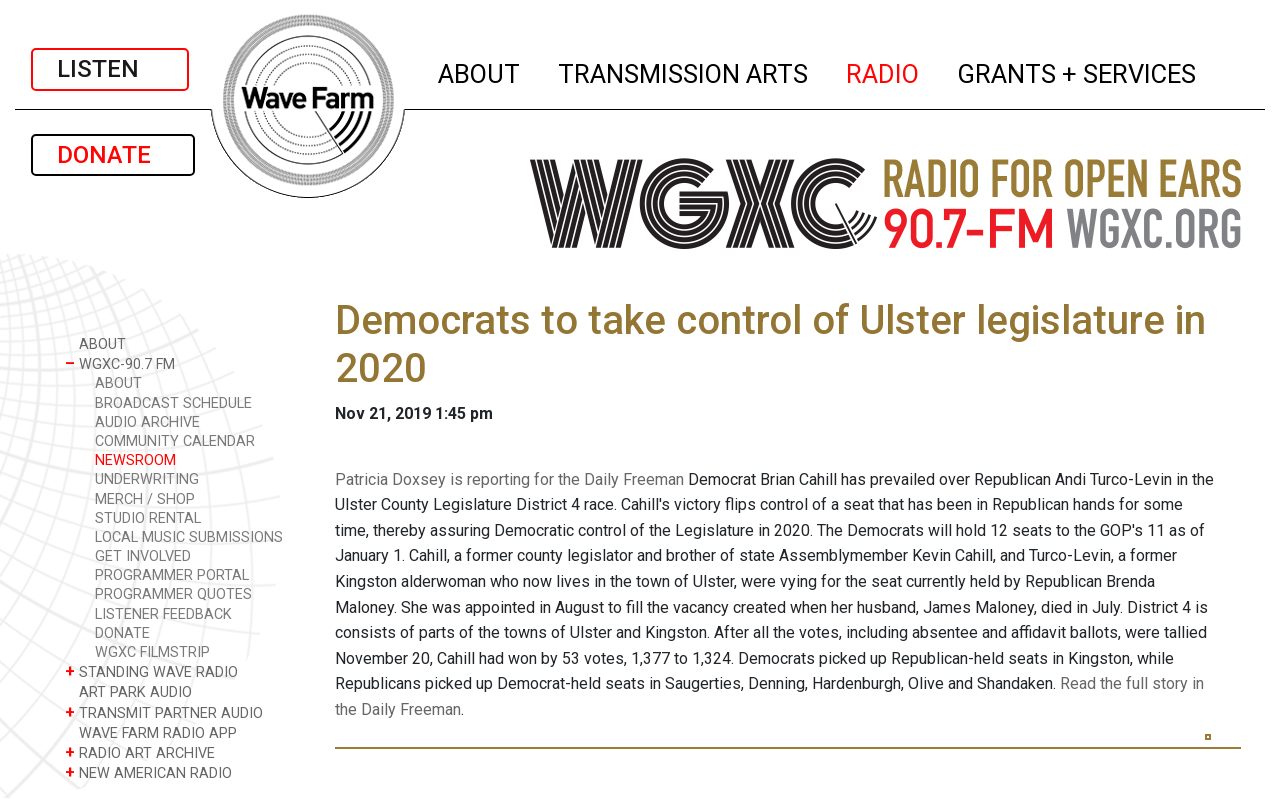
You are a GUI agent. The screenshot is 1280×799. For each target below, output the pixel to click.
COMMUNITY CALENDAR (175, 441)
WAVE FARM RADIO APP (151, 732)
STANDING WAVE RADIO (151, 671)
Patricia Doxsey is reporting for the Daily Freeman (509, 479)
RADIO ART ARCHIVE (140, 752)
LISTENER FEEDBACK (163, 614)
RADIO (883, 71)
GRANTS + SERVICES (1077, 71)
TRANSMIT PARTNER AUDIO (164, 712)
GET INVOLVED (143, 556)
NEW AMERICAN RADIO (148, 772)
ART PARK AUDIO (128, 691)
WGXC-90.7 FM (120, 363)
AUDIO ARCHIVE (147, 422)
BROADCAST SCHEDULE (173, 403)
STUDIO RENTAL (148, 518)
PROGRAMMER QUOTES (173, 594)
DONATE (113, 155)
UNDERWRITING (147, 479)
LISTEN (110, 69)
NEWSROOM (135, 460)
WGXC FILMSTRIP (152, 652)
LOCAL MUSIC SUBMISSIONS (189, 537)
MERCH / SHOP (145, 499)
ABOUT (480, 71)
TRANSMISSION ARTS (684, 71)
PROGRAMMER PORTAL (172, 575)
